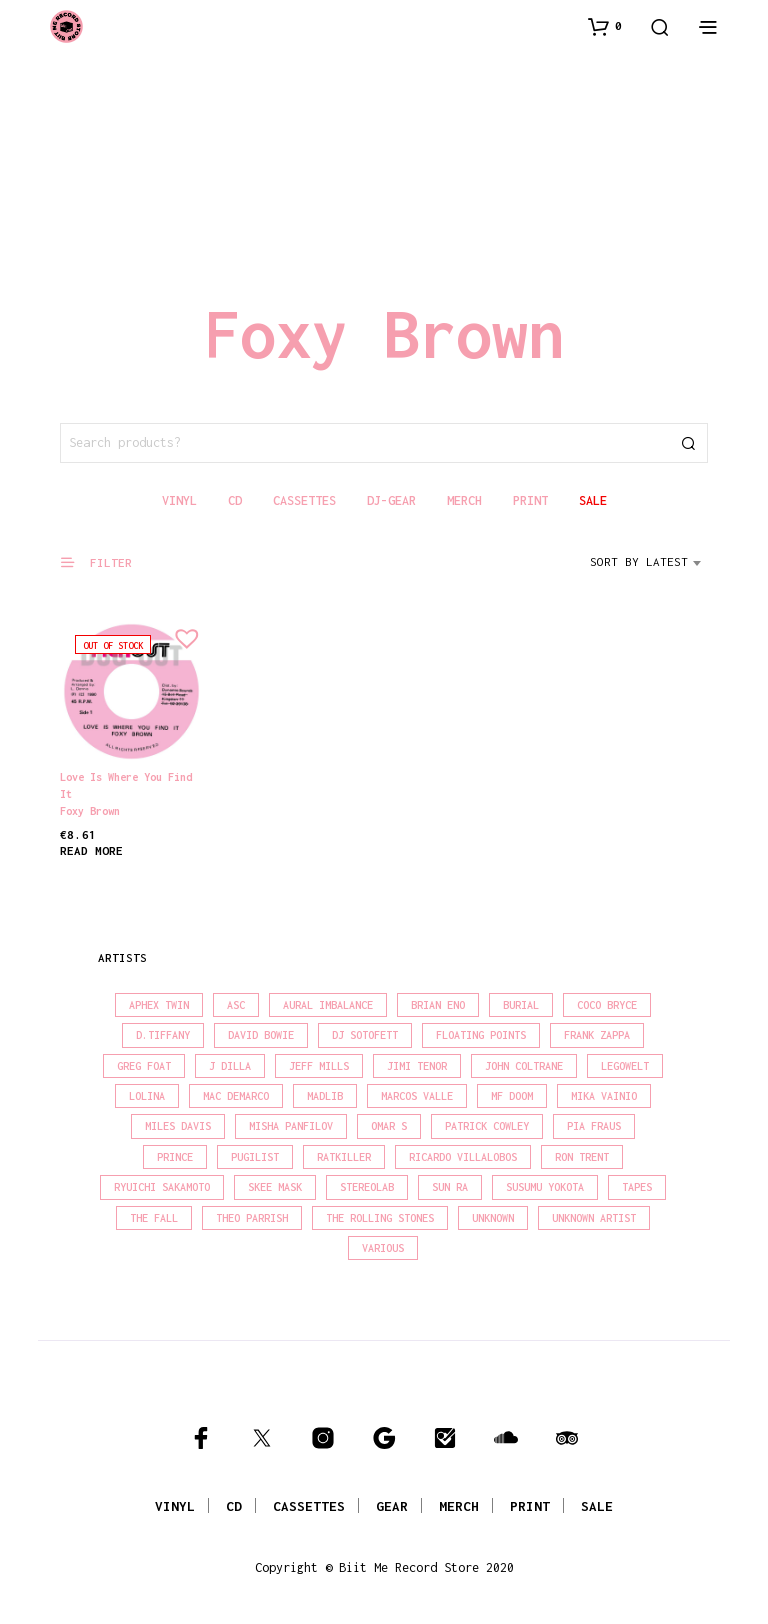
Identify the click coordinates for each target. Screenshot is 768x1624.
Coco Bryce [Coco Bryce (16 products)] (607, 1005)
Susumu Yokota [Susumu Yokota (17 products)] (545, 1187)
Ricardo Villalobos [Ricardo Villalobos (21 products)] (463, 1157)
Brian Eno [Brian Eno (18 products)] (438, 1005)
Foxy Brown (90, 811)
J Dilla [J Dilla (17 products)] (230, 1066)
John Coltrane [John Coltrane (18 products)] (524, 1066)
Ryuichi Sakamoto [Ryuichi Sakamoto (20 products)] (162, 1187)
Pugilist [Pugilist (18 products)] (255, 1157)
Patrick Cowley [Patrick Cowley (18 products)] (487, 1126)
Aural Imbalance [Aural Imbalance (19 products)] (328, 1005)
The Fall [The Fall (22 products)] (154, 1218)
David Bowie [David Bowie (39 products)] (261, 1035)
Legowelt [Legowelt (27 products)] (625, 1066)
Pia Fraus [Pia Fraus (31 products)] (594, 1126)
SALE (597, 1506)
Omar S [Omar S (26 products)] (389, 1126)
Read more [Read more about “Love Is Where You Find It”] (91, 850)
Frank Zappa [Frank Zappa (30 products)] (597, 1035)
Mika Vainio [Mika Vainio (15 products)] (604, 1096)
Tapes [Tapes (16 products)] (637, 1187)
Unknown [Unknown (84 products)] (493, 1218)
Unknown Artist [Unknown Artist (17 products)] (594, 1218)
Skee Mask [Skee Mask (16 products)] (275, 1187)
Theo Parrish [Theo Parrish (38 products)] (252, 1218)
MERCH (459, 1506)
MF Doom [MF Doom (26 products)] (512, 1096)
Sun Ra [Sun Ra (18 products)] (450, 1187)
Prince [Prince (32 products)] (175, 1157)
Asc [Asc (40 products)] (236, 1005)
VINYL (175, 1506)
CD (234, 1506)
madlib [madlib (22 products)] (325, 1096)
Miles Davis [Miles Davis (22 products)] (178, 1126)
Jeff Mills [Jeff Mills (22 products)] (319, 1066)
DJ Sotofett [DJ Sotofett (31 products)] (365, 1035)
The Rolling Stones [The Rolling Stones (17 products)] (380, 1218)
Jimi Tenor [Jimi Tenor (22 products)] (417, 1066)
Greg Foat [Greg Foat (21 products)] (144, 1066)
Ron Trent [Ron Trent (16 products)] (582, 1157)
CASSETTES (309, 1506)
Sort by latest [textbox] (639, 561)
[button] (605, 26)
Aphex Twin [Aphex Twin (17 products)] (159, 1005)
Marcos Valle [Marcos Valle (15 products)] (417, 1096)
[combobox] (649, 569)
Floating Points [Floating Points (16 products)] (481, 1035)
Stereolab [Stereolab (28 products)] (367, 1187)
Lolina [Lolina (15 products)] (147, 1096)
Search (688, 443)
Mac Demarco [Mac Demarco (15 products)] (236, 1096)
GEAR (392, 1506)
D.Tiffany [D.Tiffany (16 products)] (163, 1035)
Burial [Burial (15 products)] (521, 1005)
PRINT (530, 1506)
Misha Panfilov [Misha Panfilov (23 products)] (291, 1126)
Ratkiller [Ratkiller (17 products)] (344, 1157)
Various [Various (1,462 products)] (383, 1248)
